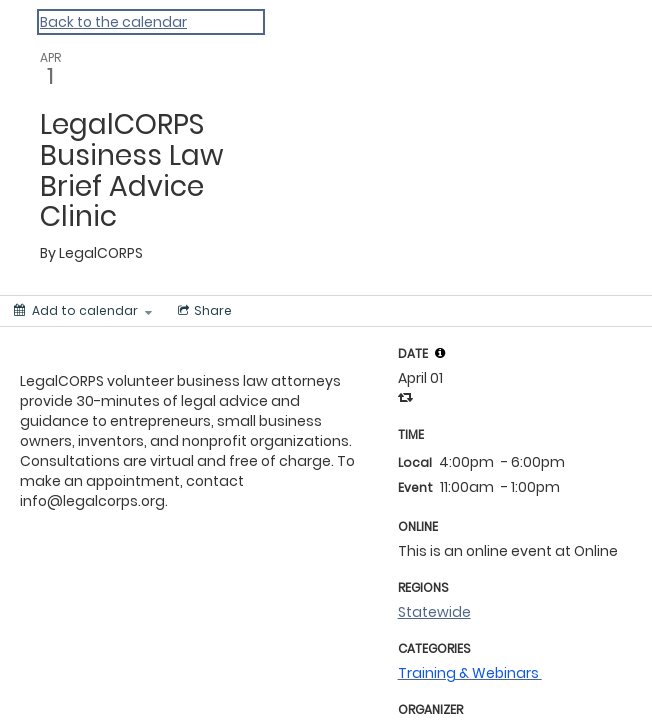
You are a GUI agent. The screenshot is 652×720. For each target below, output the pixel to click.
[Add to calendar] (83, 311)
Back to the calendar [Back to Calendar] (113, 22)
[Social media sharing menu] (203, 311)
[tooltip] (440, 353)
